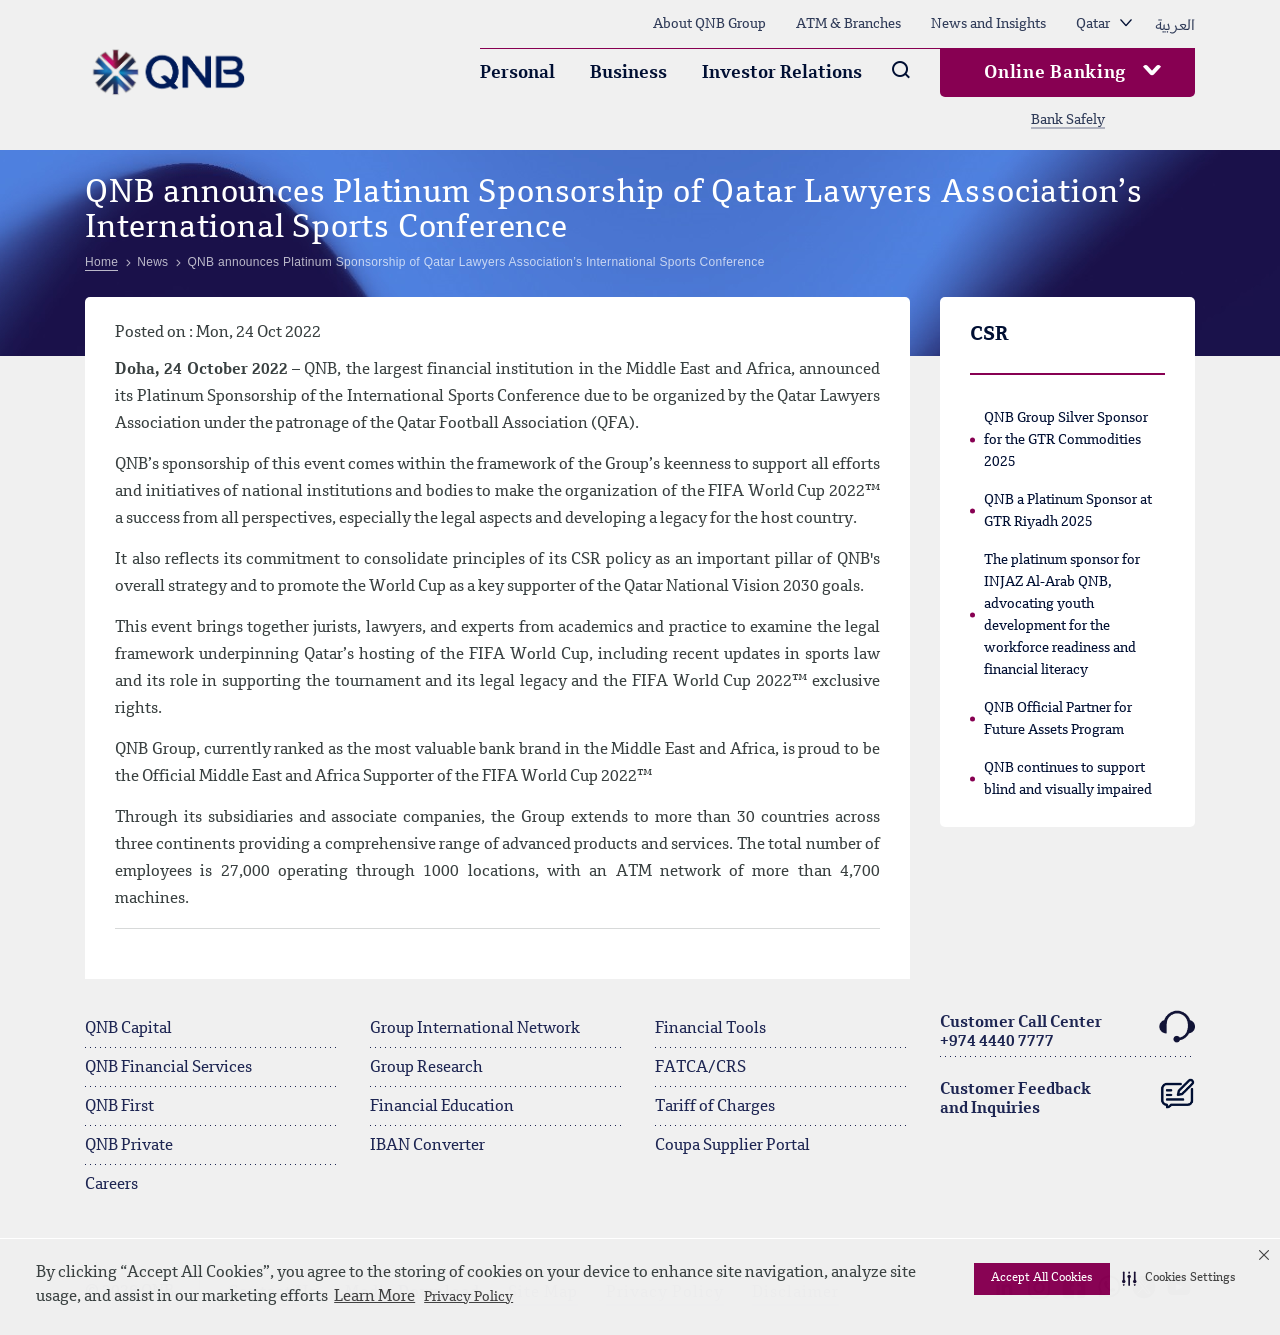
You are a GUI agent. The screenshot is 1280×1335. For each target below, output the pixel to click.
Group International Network (475, 1029)
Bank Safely (1068, 120)
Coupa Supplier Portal (732, 1146)
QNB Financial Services (168, 1068)
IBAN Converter (427, 1146)
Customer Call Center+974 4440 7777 (1067, 1029)
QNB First (119, 1107)
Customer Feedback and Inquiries (1067, 1095)
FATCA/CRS (700, 1068)
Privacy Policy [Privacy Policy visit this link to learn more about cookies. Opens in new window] (468, 1297)
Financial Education (442, 1107)
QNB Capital (128, 1029)
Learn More (374, 1297)
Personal (517, 73)
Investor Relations (782, 73)
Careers (111, 1185)
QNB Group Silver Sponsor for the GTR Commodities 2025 (1066, 440)
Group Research (426, 1068)
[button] (1179, 1279)
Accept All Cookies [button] (1042, 1278)
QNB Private (129, 1146)
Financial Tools (710, 1029)
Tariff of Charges (715, 1107)
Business (628, 73)
